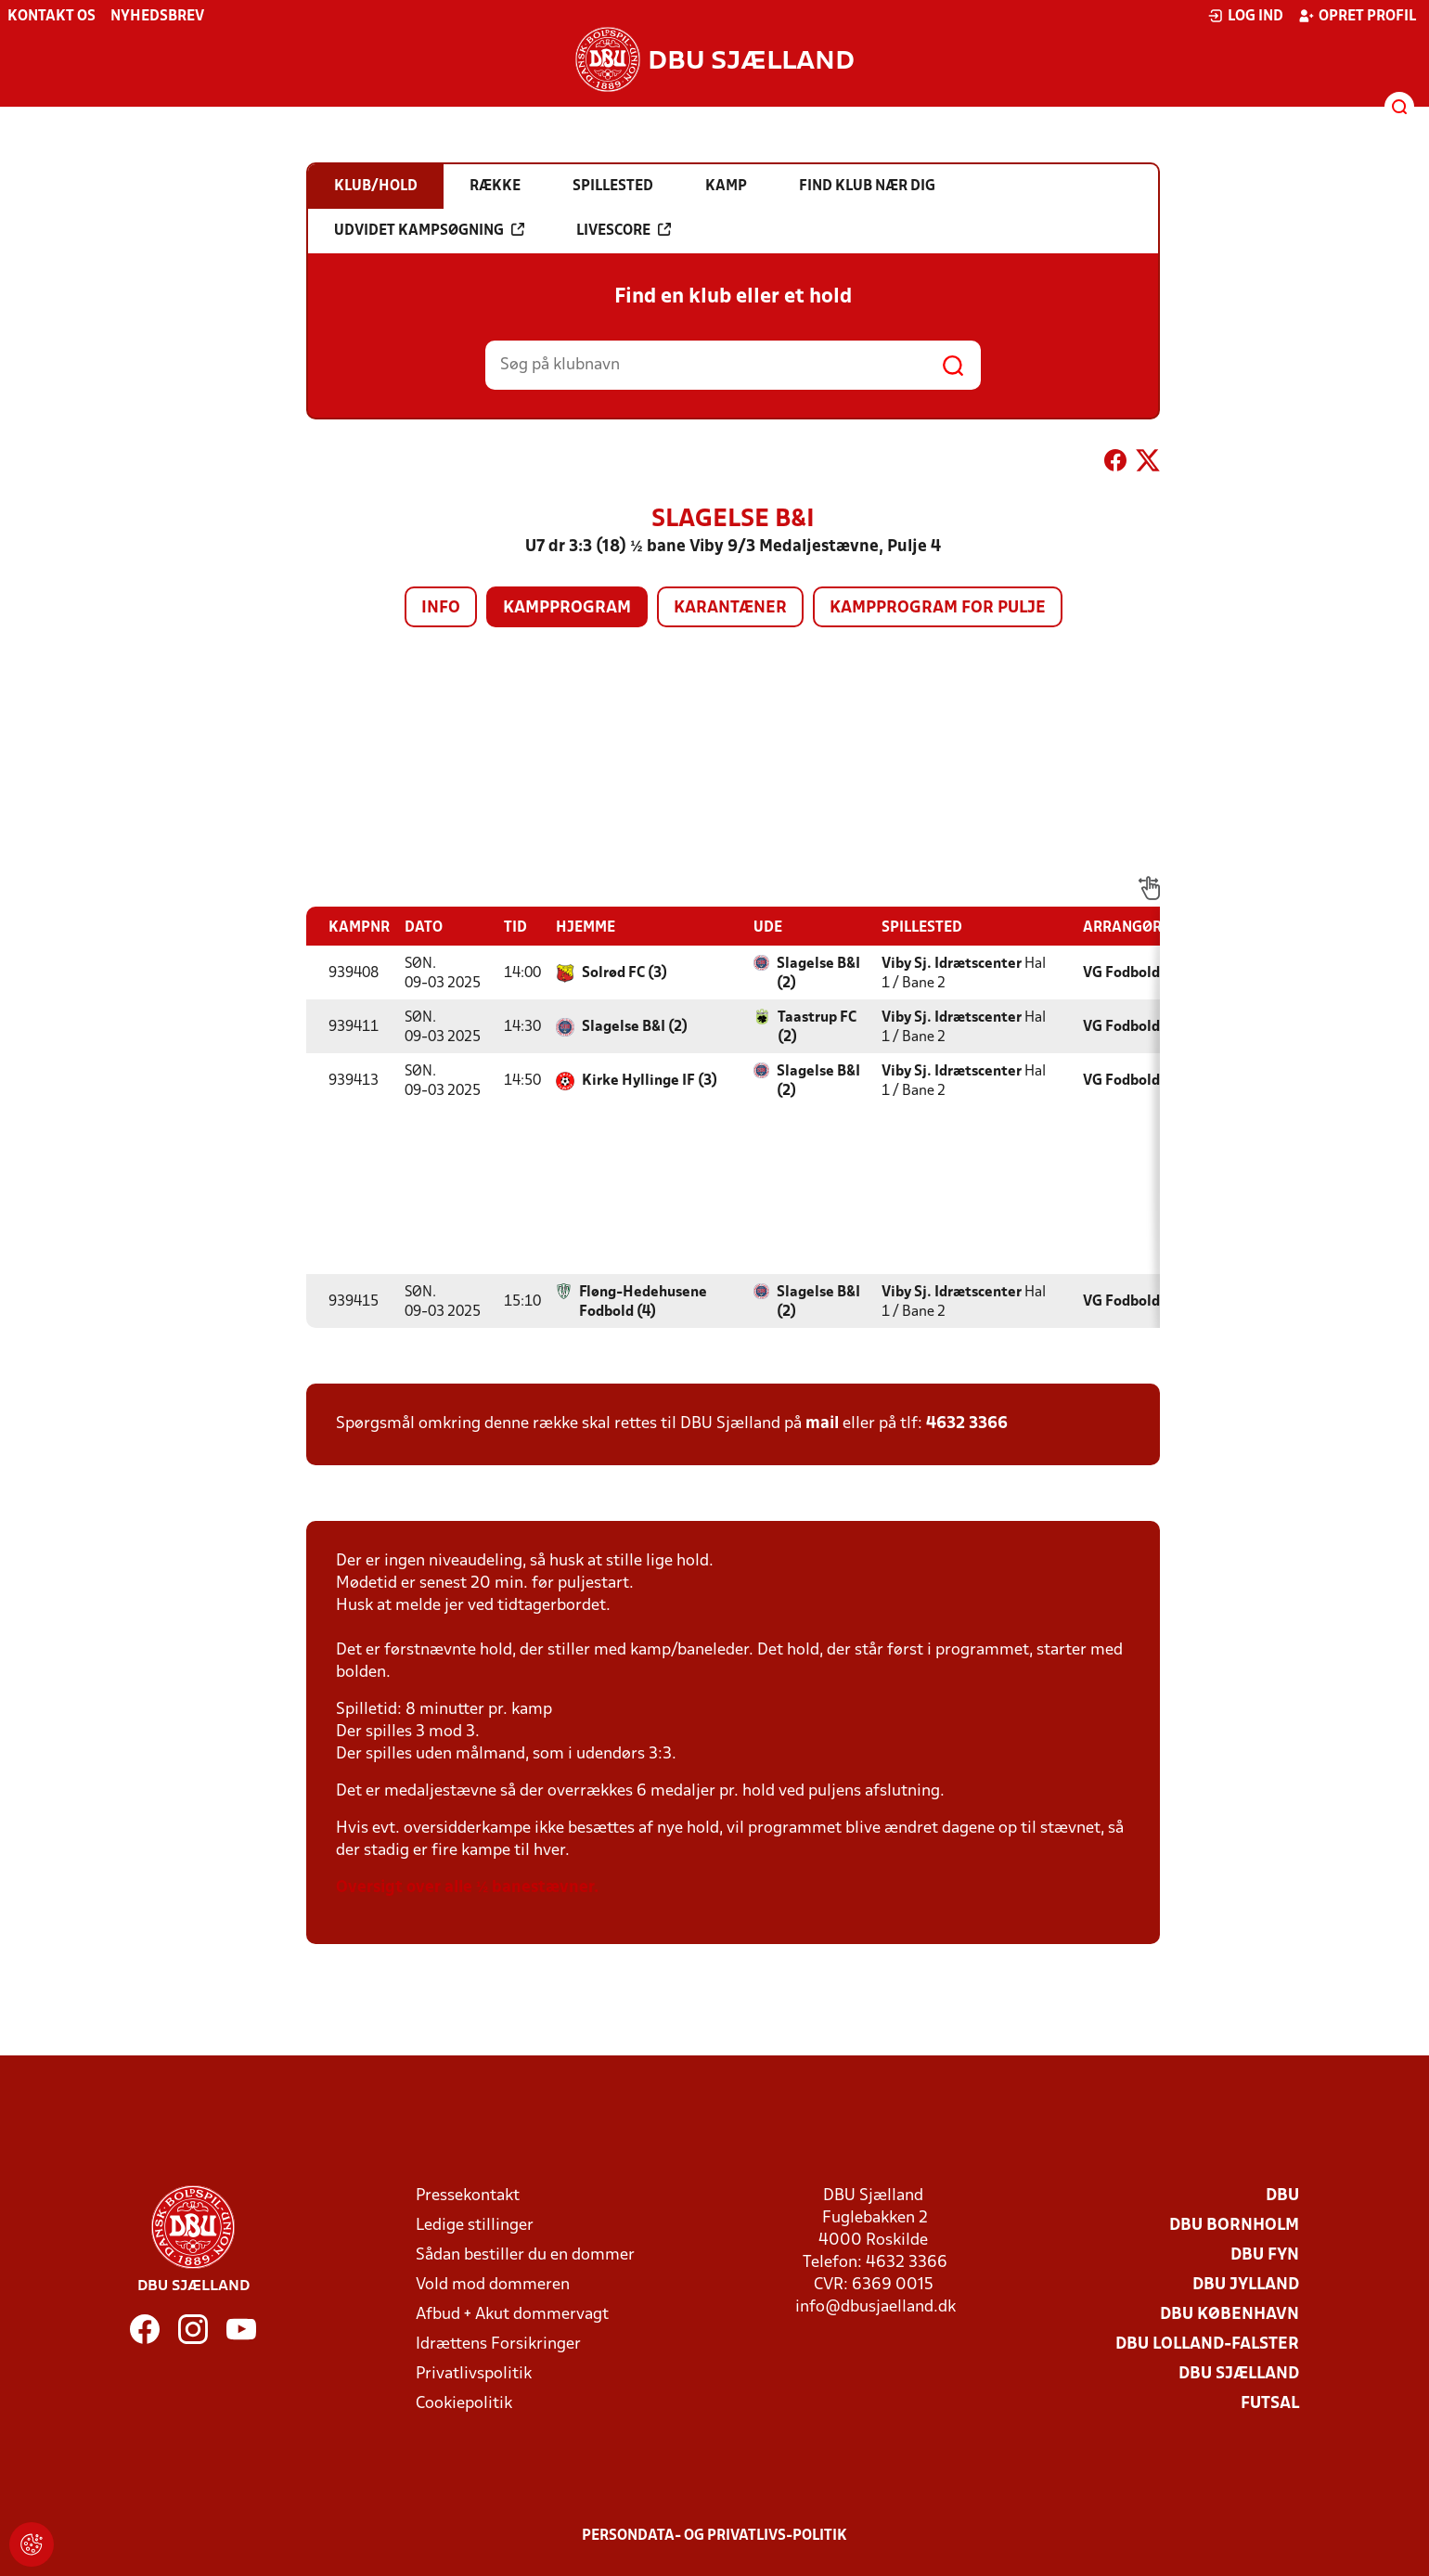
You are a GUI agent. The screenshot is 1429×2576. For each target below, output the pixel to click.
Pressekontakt (468, 2196)
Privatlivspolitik (474, 2374)
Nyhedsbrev (157, 16)
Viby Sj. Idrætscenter (952, 964)
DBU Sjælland (1238, 2374)
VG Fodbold (1121, 973)
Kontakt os (51, 16)
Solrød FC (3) (624, 973)
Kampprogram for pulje (938, 608)
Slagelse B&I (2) (818, 974)
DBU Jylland (1245, 2285)
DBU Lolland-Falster (1207, 2344)
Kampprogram (567, 608)
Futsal (1270, 2404)
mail (822, 1424)
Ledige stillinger (475, 2226)
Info (440, 608)
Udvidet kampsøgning (429, 230)
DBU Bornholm (1234, 2226)
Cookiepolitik (464, 2404)
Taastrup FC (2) (817, 1027)
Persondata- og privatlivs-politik (714, 2536)
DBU (1282, 2196)
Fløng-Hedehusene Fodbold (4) (643, 1302)
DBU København (1229, 2315)
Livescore (623, 230)
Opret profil (1357, 15)
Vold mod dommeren (493, 2285)
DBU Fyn (1264, 2255)
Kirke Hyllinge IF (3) (649, 1081)
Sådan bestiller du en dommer (525, 2255)
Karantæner (730, 608)
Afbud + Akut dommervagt (512, 2315)
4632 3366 (967, 1424)
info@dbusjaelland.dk (875, 2307)
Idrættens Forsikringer (498, 2344)
